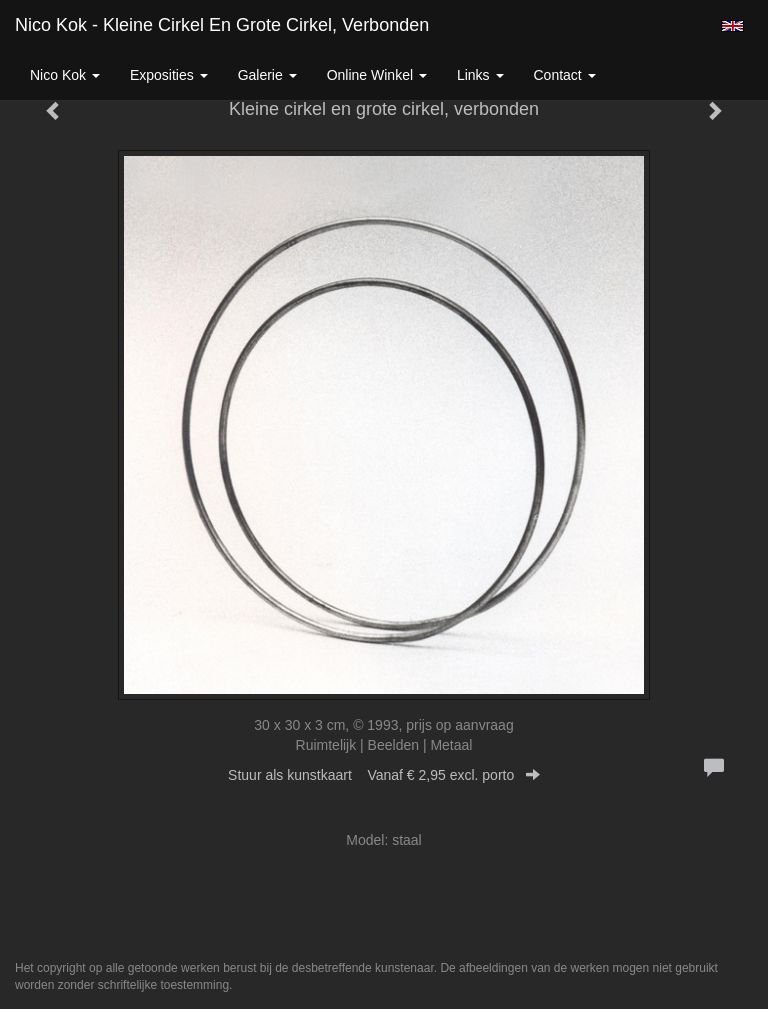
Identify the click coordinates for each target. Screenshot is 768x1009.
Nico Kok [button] (65, 75)
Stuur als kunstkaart (384, 775)
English (732, 26)
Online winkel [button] (377, 75)
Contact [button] (565, 75)
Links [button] (480, 75)
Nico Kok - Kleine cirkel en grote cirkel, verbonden (222, 25)
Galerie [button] (267, 75)
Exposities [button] (169, 75)
